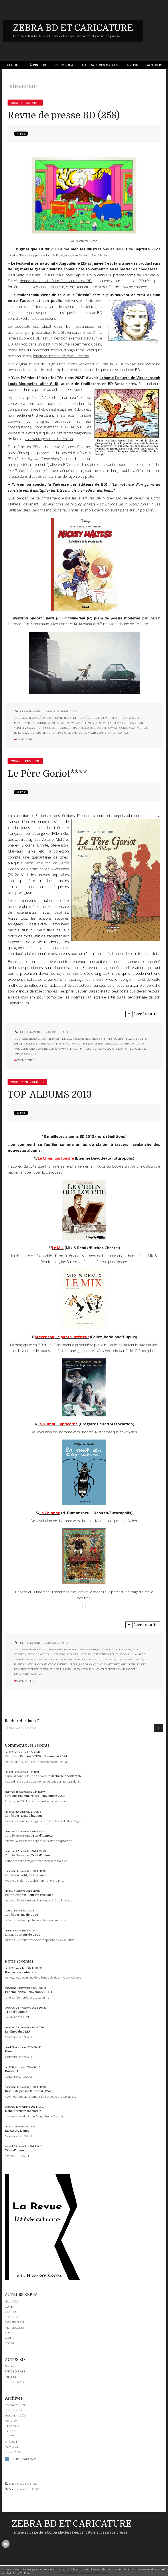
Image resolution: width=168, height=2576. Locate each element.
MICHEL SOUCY (14, 2328)
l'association (134, 1659)
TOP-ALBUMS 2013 (50, 1094)
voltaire (51, 1043)
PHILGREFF (12, 2317)
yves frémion (22, 727)
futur (61, 723)
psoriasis (122, 732)
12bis (56, 1669)
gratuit (51, 717)
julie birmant (87, 1664)
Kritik (132, 65)
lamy (141, 1043)
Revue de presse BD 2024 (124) (28, 2091)
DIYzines (10, 2366)
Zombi (9, 1815)
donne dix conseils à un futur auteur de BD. (56, 280)
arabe (52, 723)
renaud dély (137, 1664)
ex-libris (141, 1038)
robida (64, 727)
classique (116, 1043)
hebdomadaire (129, 717)
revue (106, 717)
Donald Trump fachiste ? (23, 2111)
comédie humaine (60, 1048)
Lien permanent (27, 711)
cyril (8, 1795)
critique (94, 1038)
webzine (27, 717)
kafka (75, 1043)
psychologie (105, 1048)
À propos (38, 65)
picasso (48, 1664)
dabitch (91, 1659)
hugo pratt (135, 723)
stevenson (99, 723)
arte (51, 732)
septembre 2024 (15, 2415)
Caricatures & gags (100, 65)
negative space (138, 727)
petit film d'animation (65, 618)
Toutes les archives (23, 2459)
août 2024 (11, 2421)
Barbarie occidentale (66, 1776)
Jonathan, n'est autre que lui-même (61, 355)
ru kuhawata (22, 732)
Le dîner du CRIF (17, 2031)
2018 (27, 723)
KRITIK (64, 1032)
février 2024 (12, 2452)
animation (61, 732)
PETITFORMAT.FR (15, 2382)
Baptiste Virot (86, 241)
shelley (19, 1043)
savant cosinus (118, 727)
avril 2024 (11, 2442)
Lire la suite (146, 1014)
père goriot (117, 1038)
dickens (30, 1043)
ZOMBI (9, 2306)
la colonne (59, 1659)
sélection (20, 1654)
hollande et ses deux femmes (33, 1669)
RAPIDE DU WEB (15, 2371)
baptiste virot (107, 732)
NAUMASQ (11, 2301)
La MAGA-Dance (17, 2130)
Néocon (10, 2051)
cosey (110, 723)
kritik (104, 1038)
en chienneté (105, 1664)
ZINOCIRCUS (13, 2312)
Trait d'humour (31, 1815)
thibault (19, 1048)
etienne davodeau (39, 1654)
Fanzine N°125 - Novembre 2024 (43, 1756)
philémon (66, 1669)
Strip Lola (63, 65)
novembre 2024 (15, 2405)
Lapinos (10, 1934)
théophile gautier (25, 1053)
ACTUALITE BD (69, 711)
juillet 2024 (12, 2426)
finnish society (127, 1669)
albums (126, 1649)
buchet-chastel (24, 1664)
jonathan (121, 723)
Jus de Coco (29, 1914)
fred (77, 1669)
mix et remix (87, 1654)
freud (119, 1048)
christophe (77, 727)
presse (115, 717)
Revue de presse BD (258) (64, 115)
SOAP (8, 2333)
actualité (95, 717)
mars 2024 (11, 2447)
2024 (35, 727)
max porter (39, 732)
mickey (73, 732)
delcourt (130, 1043)
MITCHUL (10, 2377)
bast (116, 1664)
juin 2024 (10, 2431)
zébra (41, 717)
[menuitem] (16, 65)
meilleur (115, 1649)
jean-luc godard (135, 1048)
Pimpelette (13, 1895)
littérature (102, 1043)
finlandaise (21, 1674)
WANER (9, 2338)
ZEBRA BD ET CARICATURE (73, 28)
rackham (36, 1674)
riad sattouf (39, 723)
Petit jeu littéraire (33, 1875)
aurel (124, 1664)
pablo (39, 1664)
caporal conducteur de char (24, 1776)
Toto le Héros (15, 1835)
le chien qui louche (65, 1654)
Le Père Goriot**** (47, 774)
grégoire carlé (40, 1659)
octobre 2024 (13, 2410)
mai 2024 (10, 2436)
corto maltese (88, 732)
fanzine (62, 717)
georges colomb (96, 727)
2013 (135, 1649)
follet (114, 1654)
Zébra (9, 1756)
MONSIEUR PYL (14, 2322)
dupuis (121, 1659)
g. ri (41, 727)
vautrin (78, 1048)
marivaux (65, 1043)
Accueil (14, 65)
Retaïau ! (11, 2071)
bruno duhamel (36, 1048)
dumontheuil (106, 1659)
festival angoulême (78, 723)
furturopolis (76, 1659)
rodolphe (126, 1654)
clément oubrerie (65, 1664)
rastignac (90, 1048)
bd (35, 717)
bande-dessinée (78, 717)
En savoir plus (21, 2572)
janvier (18, 723)
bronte (40, 1043)
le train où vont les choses (99, 1669)
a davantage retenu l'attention (49, 438)
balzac (130, 1038)
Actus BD (155, 65)
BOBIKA (9, 2343)
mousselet (51, 727)
